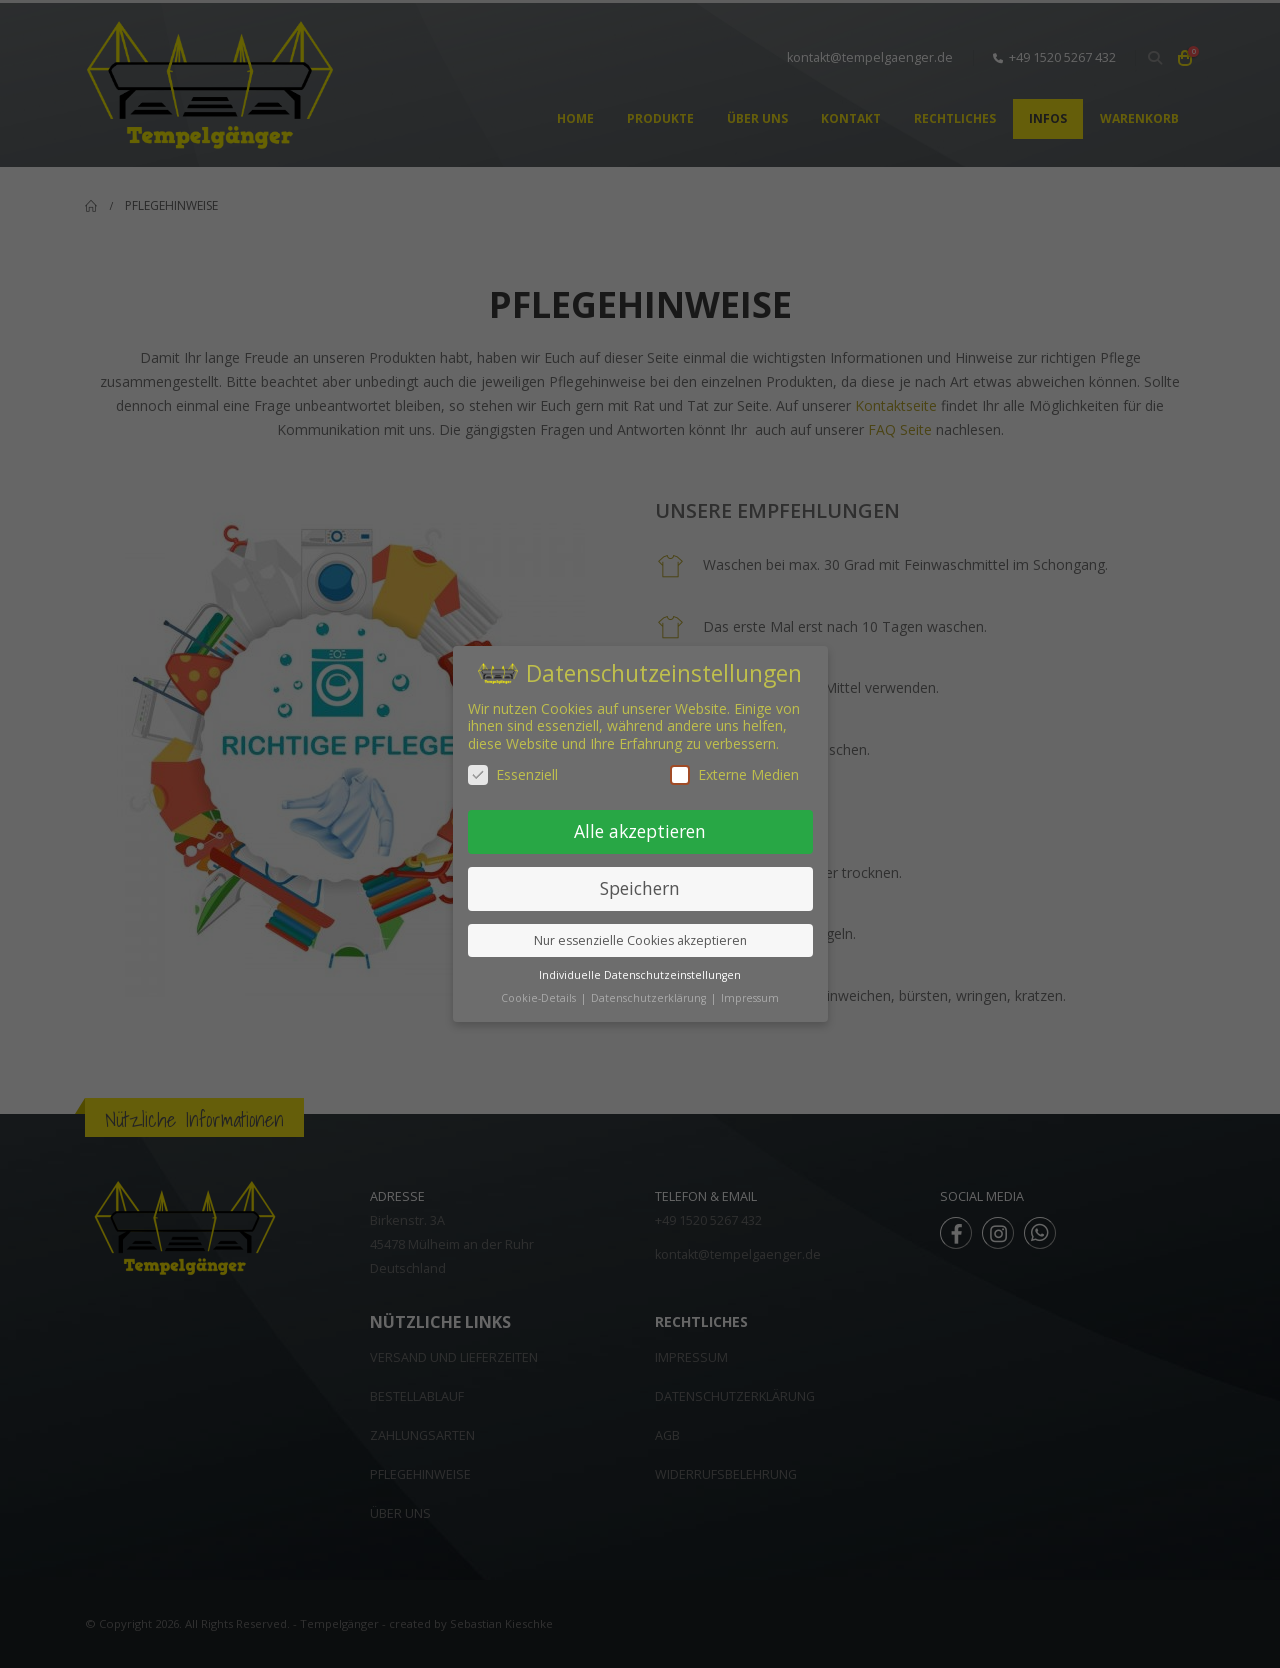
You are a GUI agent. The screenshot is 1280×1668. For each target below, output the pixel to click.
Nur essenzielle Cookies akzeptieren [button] (640, 940)
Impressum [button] (750, 998)
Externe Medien (734, 774)
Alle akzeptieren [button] (640, 831)
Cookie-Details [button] (540, 998)
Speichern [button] (640, 888)
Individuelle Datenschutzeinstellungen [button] (640, 975)
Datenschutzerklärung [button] (650, 998)
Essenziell (513, 774)
